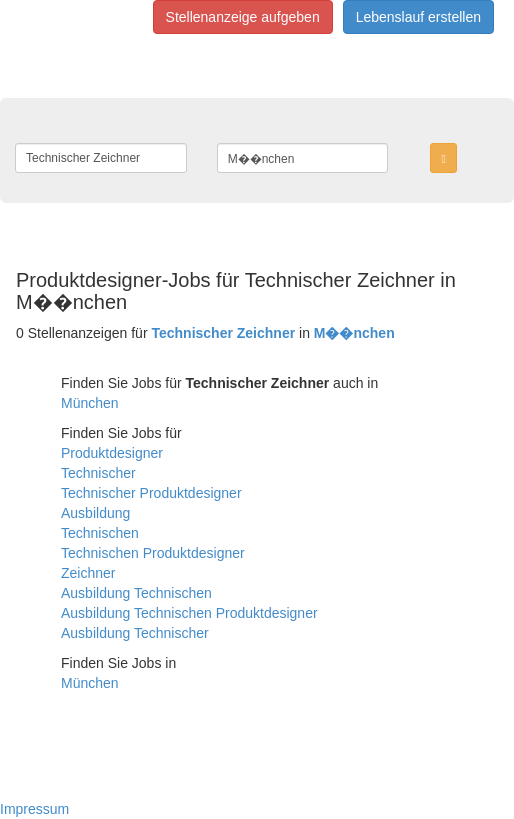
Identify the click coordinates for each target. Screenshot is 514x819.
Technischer (98, 473)
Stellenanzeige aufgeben (243, 17)
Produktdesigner (112, 453)
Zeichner (88, 573)
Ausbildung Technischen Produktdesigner (189, 613)
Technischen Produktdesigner (153, 553)
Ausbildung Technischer (135, 633)
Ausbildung (95, 513)
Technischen (100, 533)
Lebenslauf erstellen (418, 17)
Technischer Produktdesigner (151, 493)
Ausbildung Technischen (136, 593)
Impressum (34, 809)
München (90, 403)
